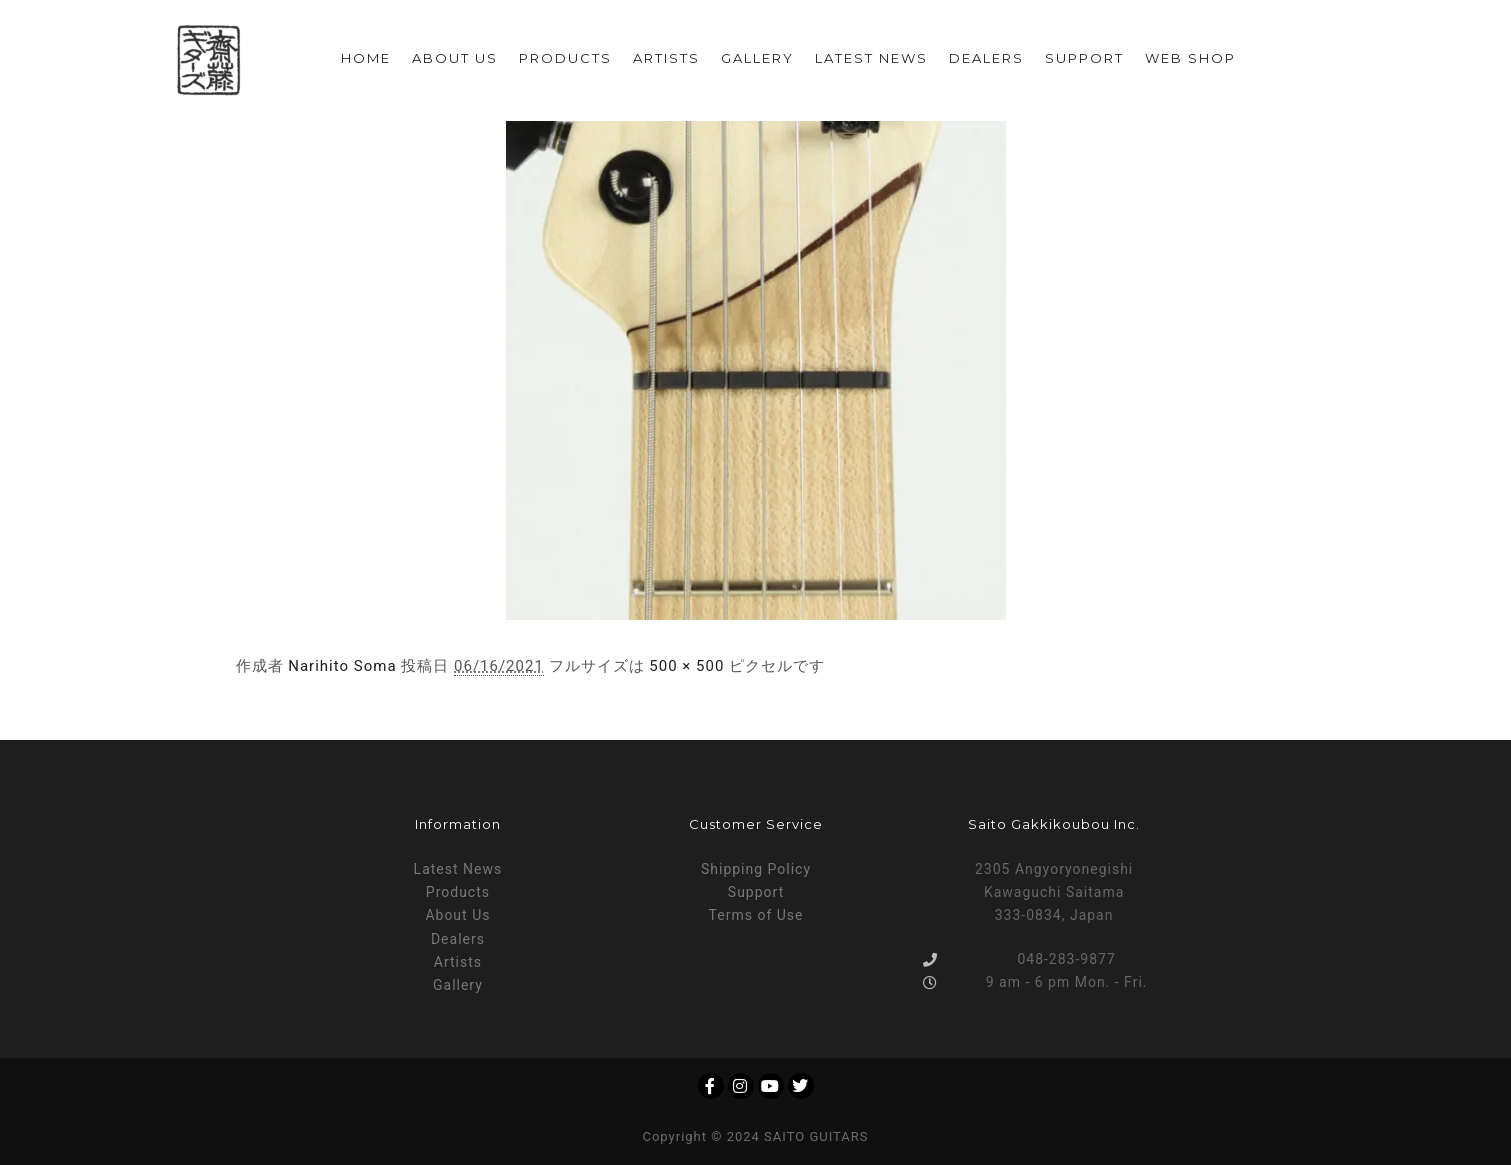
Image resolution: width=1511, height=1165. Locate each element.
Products (458, 892)
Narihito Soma (342, 666)
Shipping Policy (756, 869)
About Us (457, 915)
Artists (458, 962)
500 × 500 (686, 666)
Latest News (458, 869)
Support (756, 892)
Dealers (458, 939)
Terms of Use (756, 915)
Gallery (458, 985)
